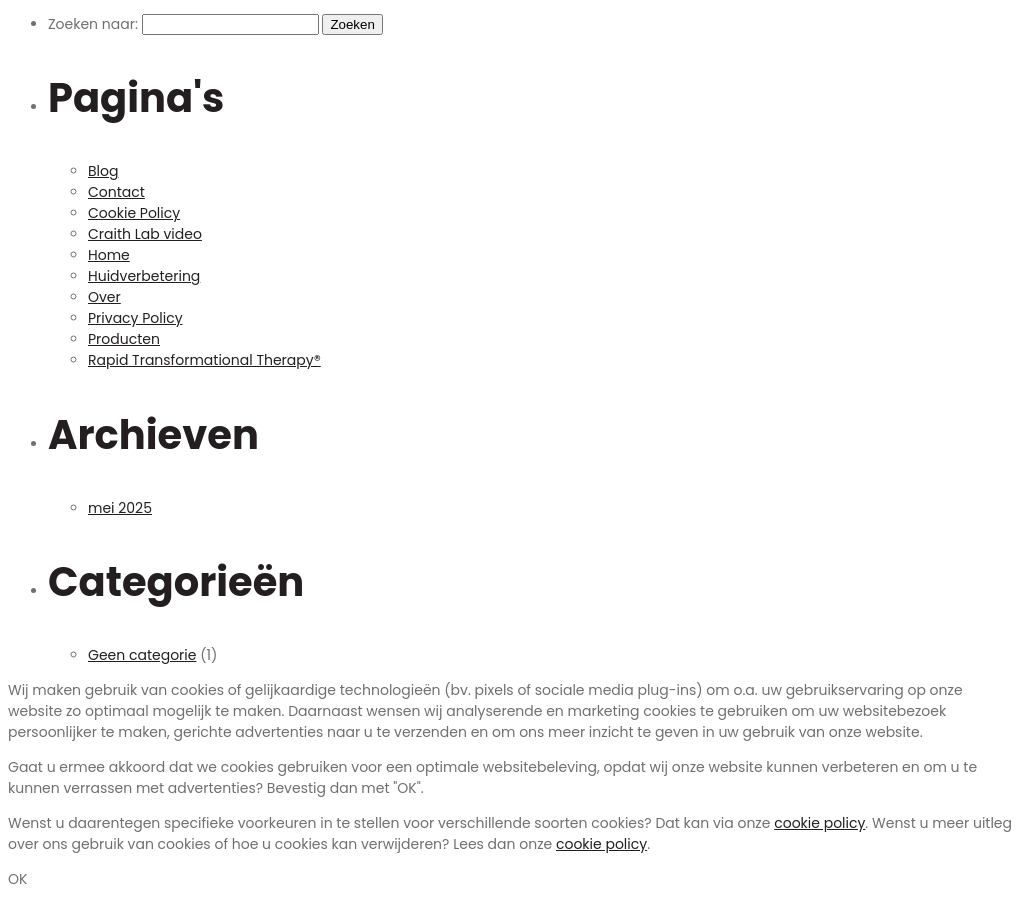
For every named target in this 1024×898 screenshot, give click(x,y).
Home (109, 255)
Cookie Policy (134, 213)
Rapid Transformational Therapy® (204, 360)
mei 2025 (120, 508)
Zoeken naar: (93, 24)
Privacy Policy (135, 318)
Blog (103, 171)
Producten (124, 339)
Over (104, 297)
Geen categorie (142, 655)
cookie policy (819, 823)
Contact (116, 192)
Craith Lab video (145, 234)
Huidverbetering (144, 276)
